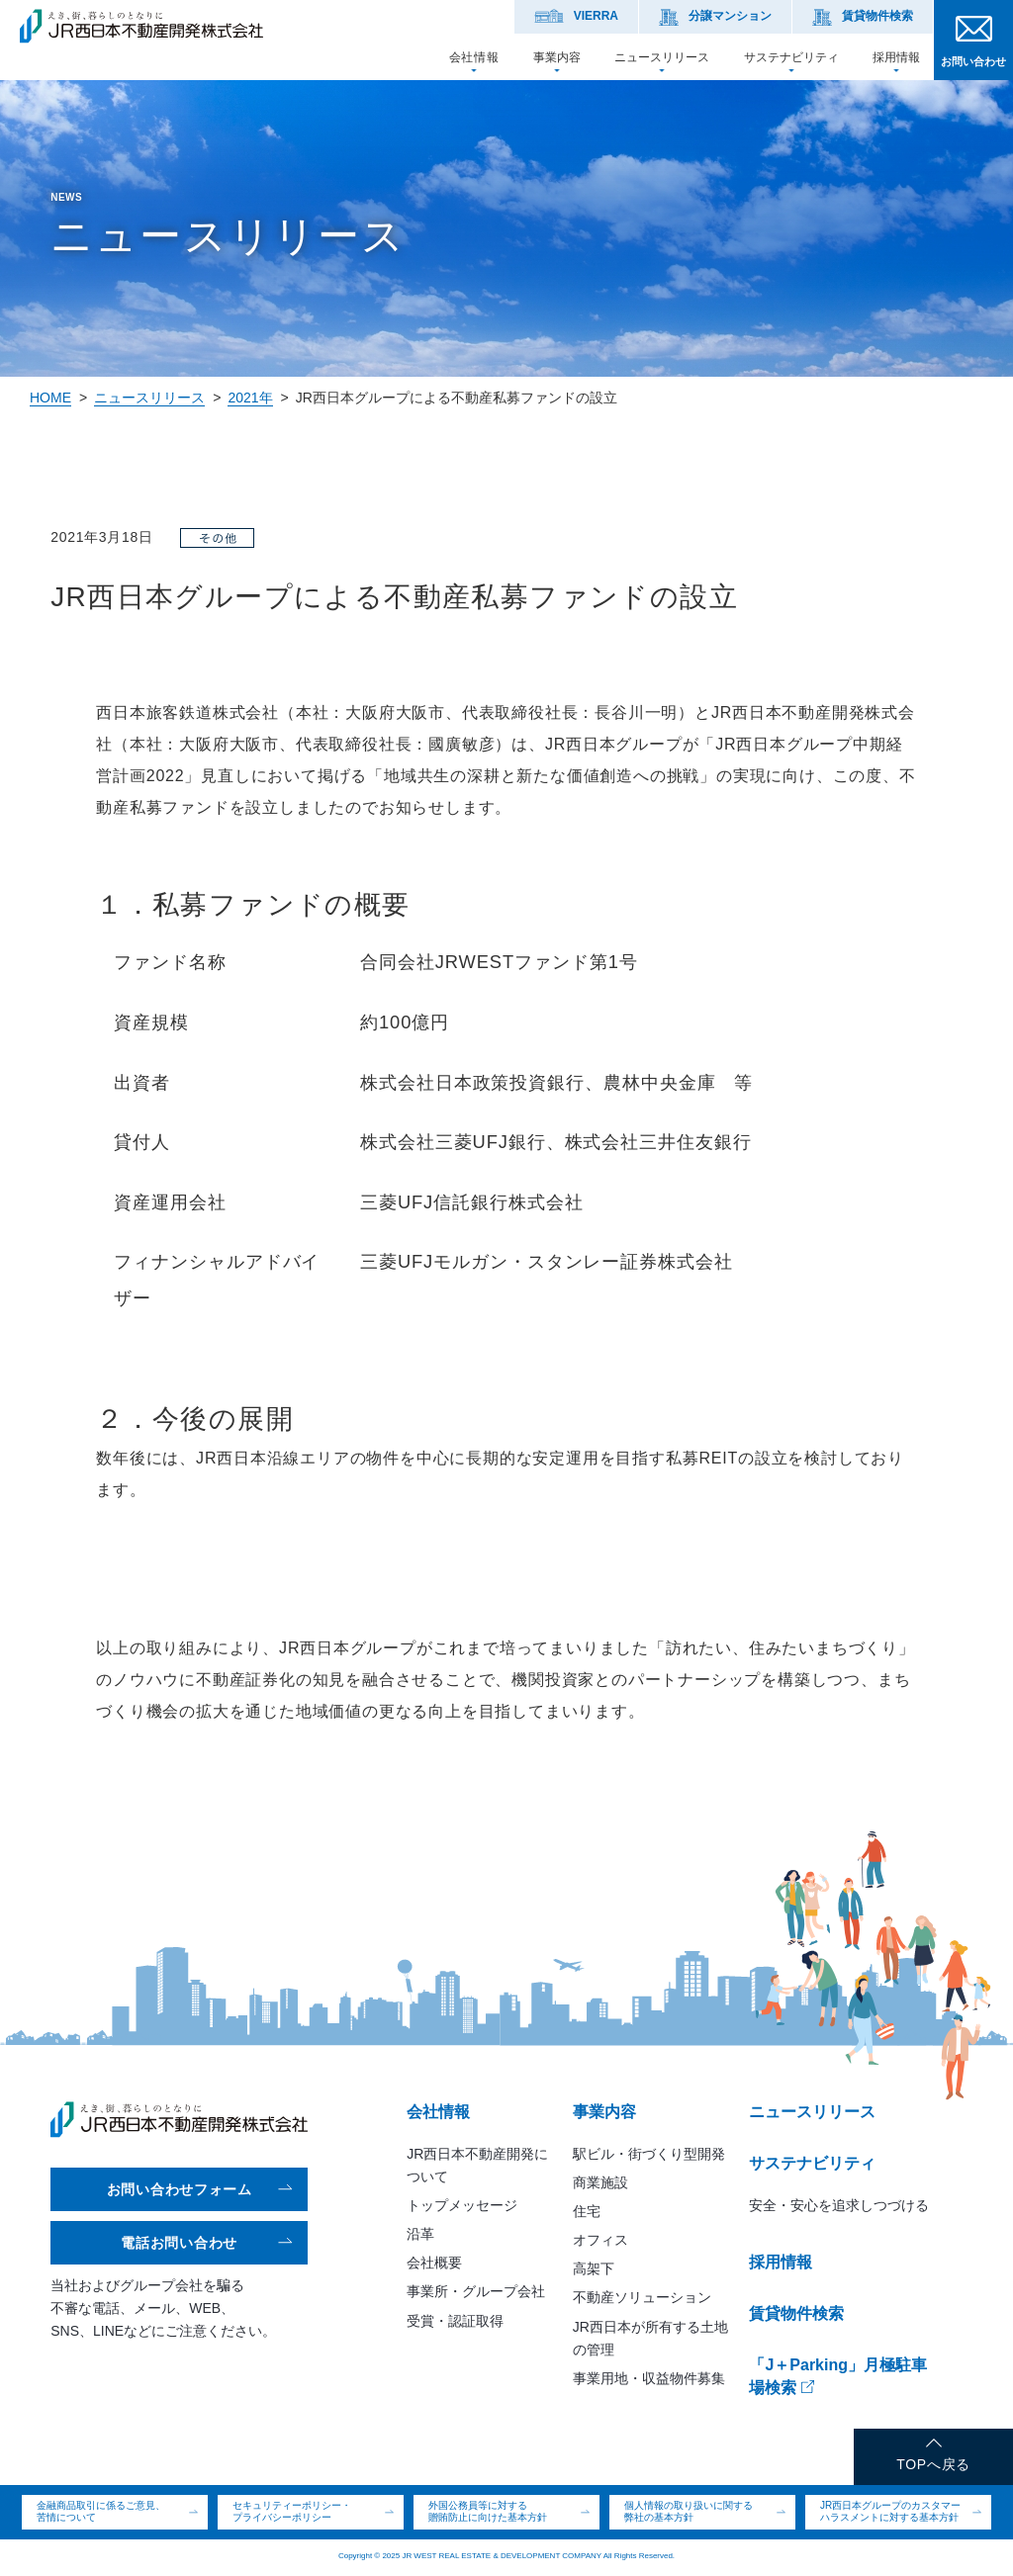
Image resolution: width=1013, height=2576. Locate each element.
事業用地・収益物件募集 (649, 2378)
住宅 (586, 2211)
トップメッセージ (462, 2205)
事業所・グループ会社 (476, 2291)
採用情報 (896, 56)
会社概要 (434, 2262)
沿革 (420, 2234)
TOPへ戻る (933, 2464)
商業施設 (600, 2182)
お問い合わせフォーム (179, 2189)
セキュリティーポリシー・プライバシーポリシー (291, 2512)
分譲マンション (730, 16)
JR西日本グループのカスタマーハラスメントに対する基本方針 (890, 2512)
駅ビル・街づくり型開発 (649, 2154)
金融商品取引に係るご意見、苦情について (101, 2512)
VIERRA (596, 16)
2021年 (250, 397)
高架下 (593, 2268)
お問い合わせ (973, 61)
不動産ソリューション (642, 2297)
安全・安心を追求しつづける (839, 2205)
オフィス (600, 2240)
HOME (50, 397)
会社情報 (474, 56)
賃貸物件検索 (877, 16)
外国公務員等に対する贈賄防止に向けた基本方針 (487, 2512)
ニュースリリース (661, 56)
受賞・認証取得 (455, 2321)
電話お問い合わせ (179, 2243)
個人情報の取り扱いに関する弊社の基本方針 (688, 2512)
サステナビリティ (791, 56)
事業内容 (557, 56)
